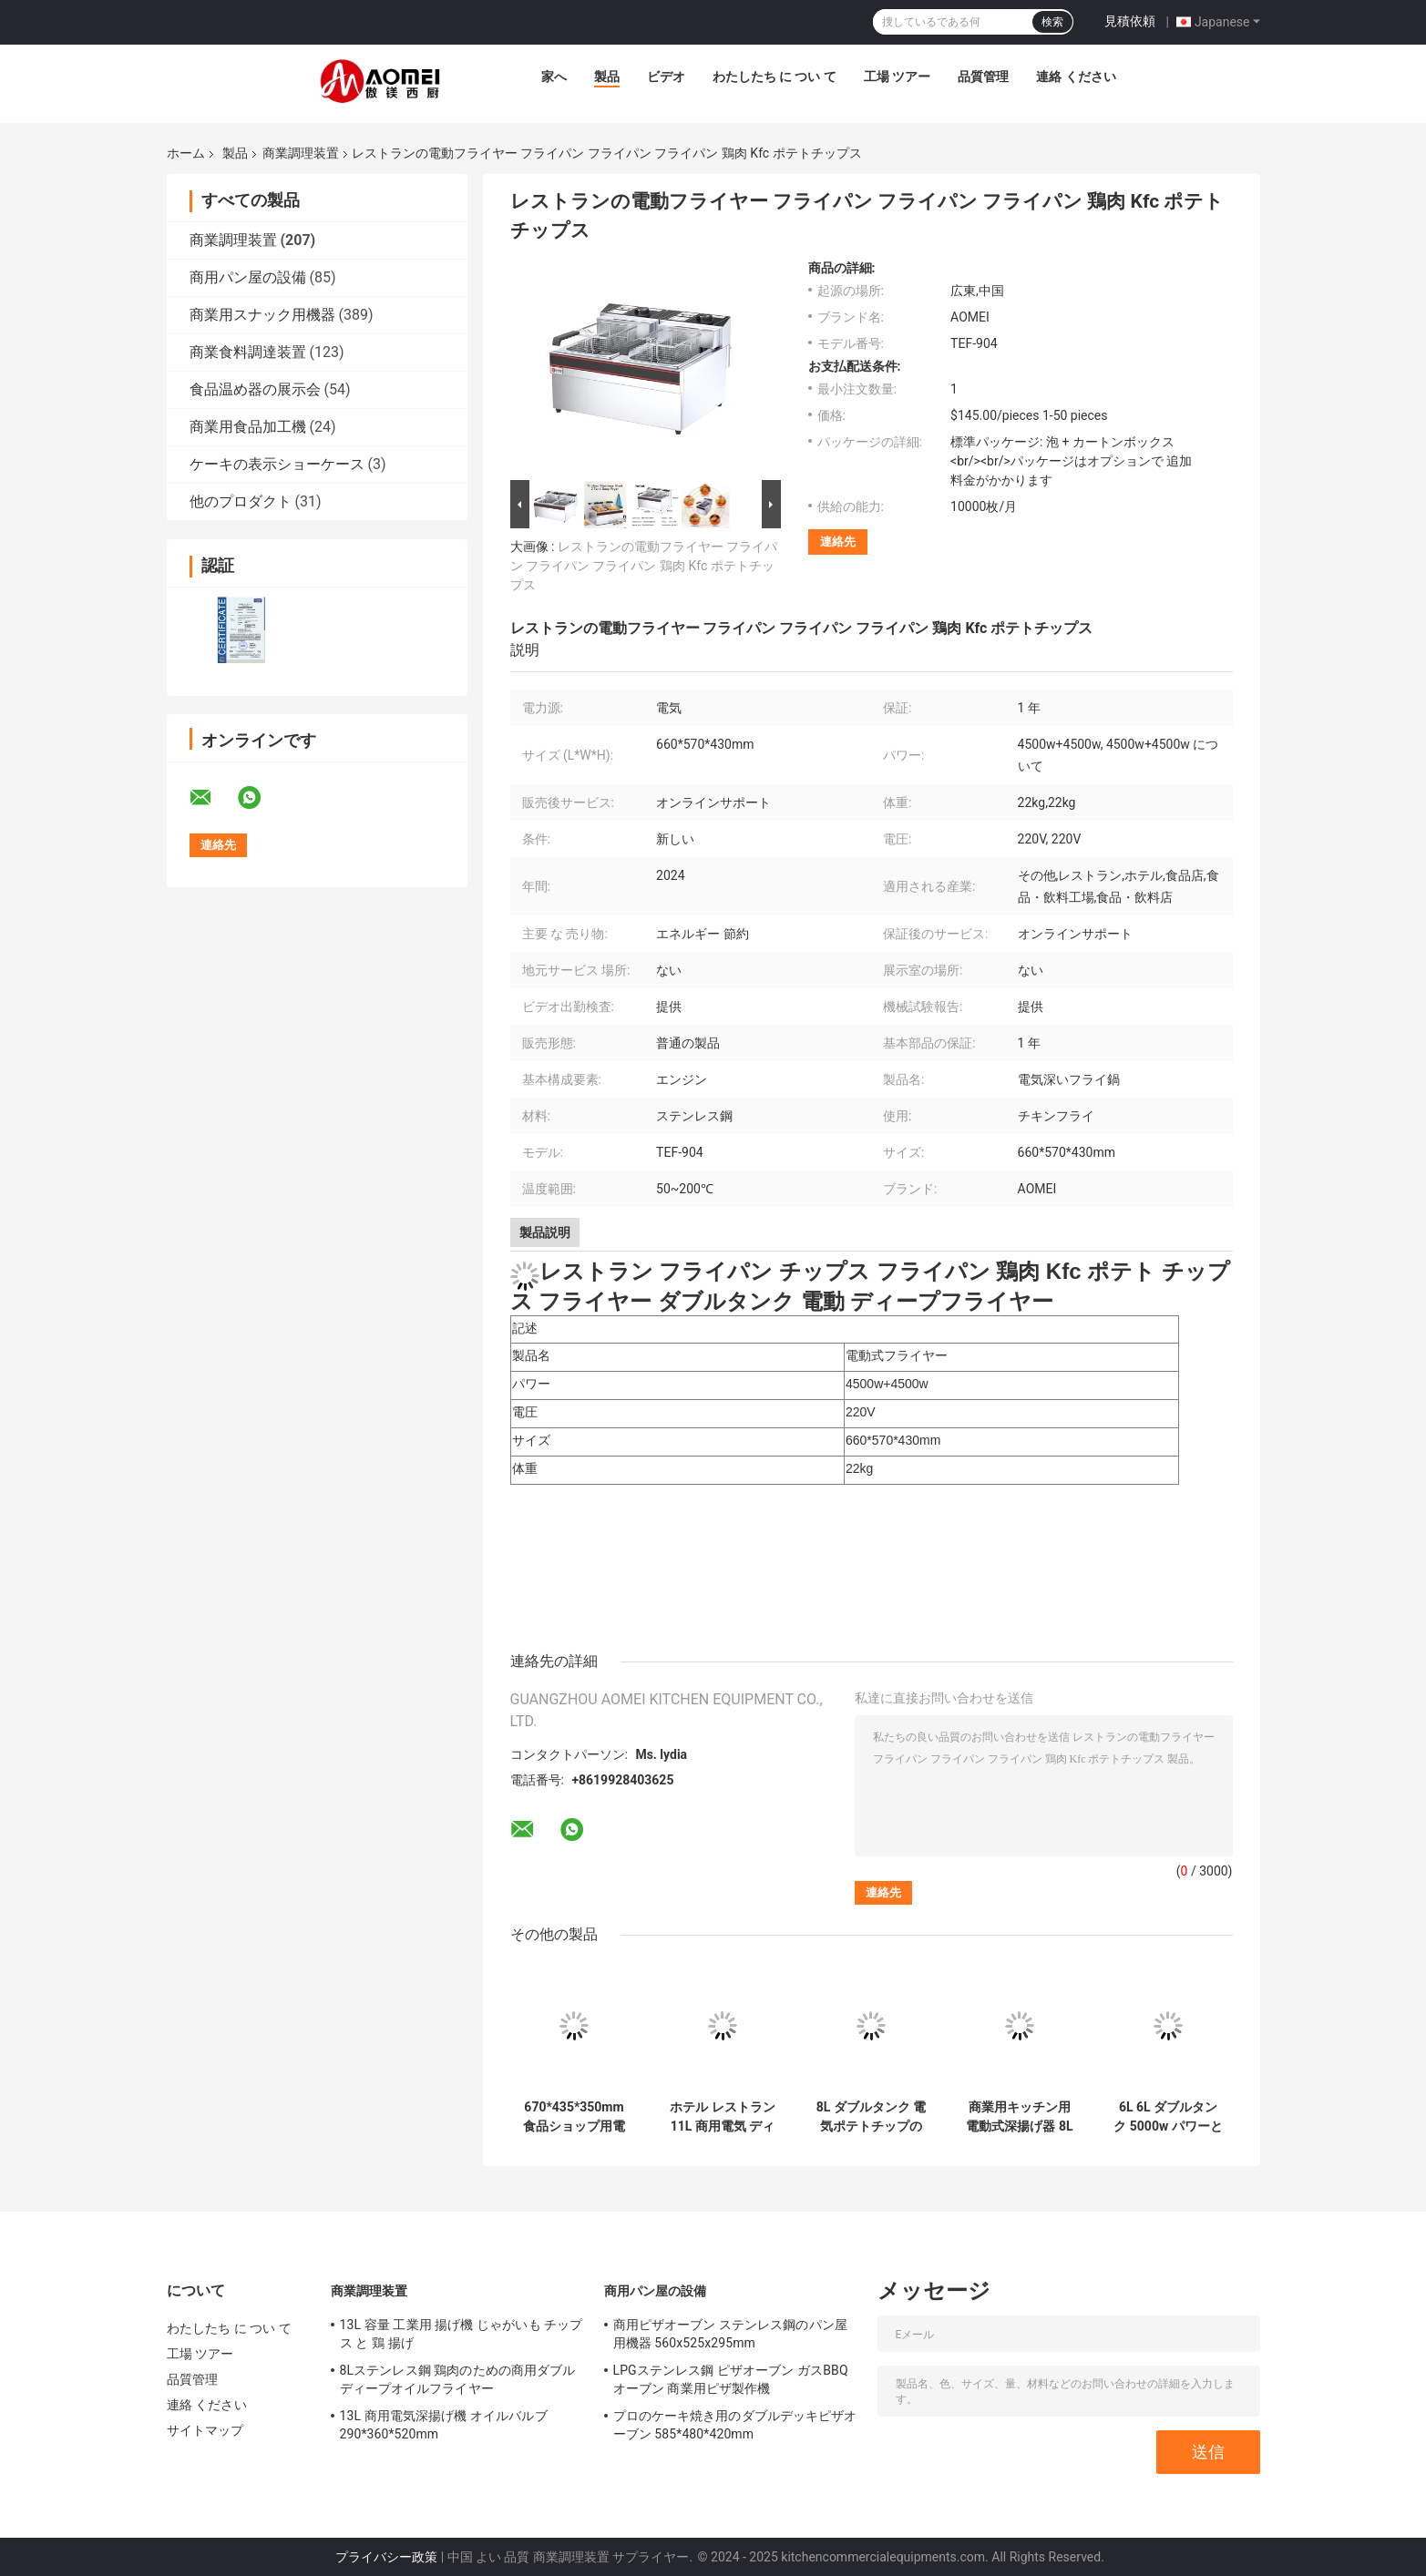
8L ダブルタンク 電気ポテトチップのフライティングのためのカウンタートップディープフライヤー (871, 2117)
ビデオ (666, 76)
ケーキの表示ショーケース (277, 464)
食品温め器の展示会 (255, 389)
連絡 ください (1075, 76)
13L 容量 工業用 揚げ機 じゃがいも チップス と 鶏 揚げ (461, 2333)
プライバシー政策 (386, 2557)
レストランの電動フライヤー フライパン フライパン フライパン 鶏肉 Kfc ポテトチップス (644, 565)
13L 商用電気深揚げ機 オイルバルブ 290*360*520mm (444, 2424)
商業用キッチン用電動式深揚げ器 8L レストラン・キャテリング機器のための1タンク (1019, 2117)
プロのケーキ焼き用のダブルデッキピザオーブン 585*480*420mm (735, 2424)
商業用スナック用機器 (262, 314)
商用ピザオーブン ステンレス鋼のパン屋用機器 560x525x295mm (730, 2333)
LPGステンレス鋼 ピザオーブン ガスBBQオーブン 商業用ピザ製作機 (730, 2379)
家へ (554, 76)
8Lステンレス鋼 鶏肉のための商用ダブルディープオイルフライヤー (458, 2379)
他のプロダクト (241, 501)
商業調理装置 (300, 153)
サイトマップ (205, 2430)
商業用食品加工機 (248, 426)
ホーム (186, 153)
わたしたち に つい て (774, 76)
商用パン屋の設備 (248, 277)
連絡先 (838, 541)
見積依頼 (1129, 21)
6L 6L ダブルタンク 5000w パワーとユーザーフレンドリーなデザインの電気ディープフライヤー (1167, 2117)
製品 (607, 76)
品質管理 (983, 76)
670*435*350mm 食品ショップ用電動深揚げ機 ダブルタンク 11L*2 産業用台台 (573, 2117)
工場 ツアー (897, 76)
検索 (1052, 21)
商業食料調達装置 (248, 352)
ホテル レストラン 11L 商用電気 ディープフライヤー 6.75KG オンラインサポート (722, 2117)
